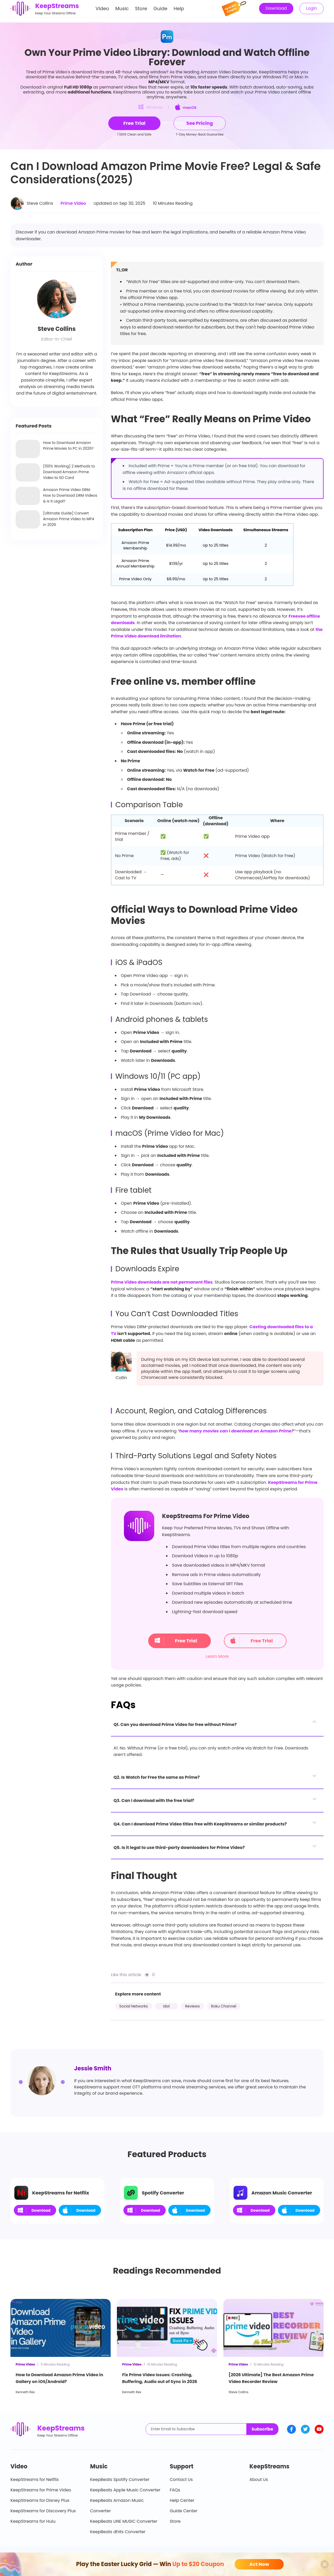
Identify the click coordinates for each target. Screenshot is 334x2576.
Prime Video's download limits (74, 72)
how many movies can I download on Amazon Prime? (236, 1431)
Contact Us (181, 2480)
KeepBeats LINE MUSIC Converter (123, 2521)
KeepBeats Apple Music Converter (125, 2490)
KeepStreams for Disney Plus (39, 2500)
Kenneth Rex (25, 2392)
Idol (166, 2006)
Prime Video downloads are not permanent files (162, 1282)
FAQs (175, 2490)
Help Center (182, 2500)
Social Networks (133, 2006)
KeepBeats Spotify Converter (119, 2480)
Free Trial (175, 1640)
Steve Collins (40, 203)
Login (311, 11)
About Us (258, 2480)
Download (276, 11)
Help (179, 11)
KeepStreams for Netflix (34, 2480)
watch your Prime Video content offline (270, 92)
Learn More (217, 1656)
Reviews (192, 2006)
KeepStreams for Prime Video (40, 2490)
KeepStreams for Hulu (33, 2521)
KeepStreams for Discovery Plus (43, 2511)
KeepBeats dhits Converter (117, 2532)
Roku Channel (223, 2006)
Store (141, 11)
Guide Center (184, 2511)
